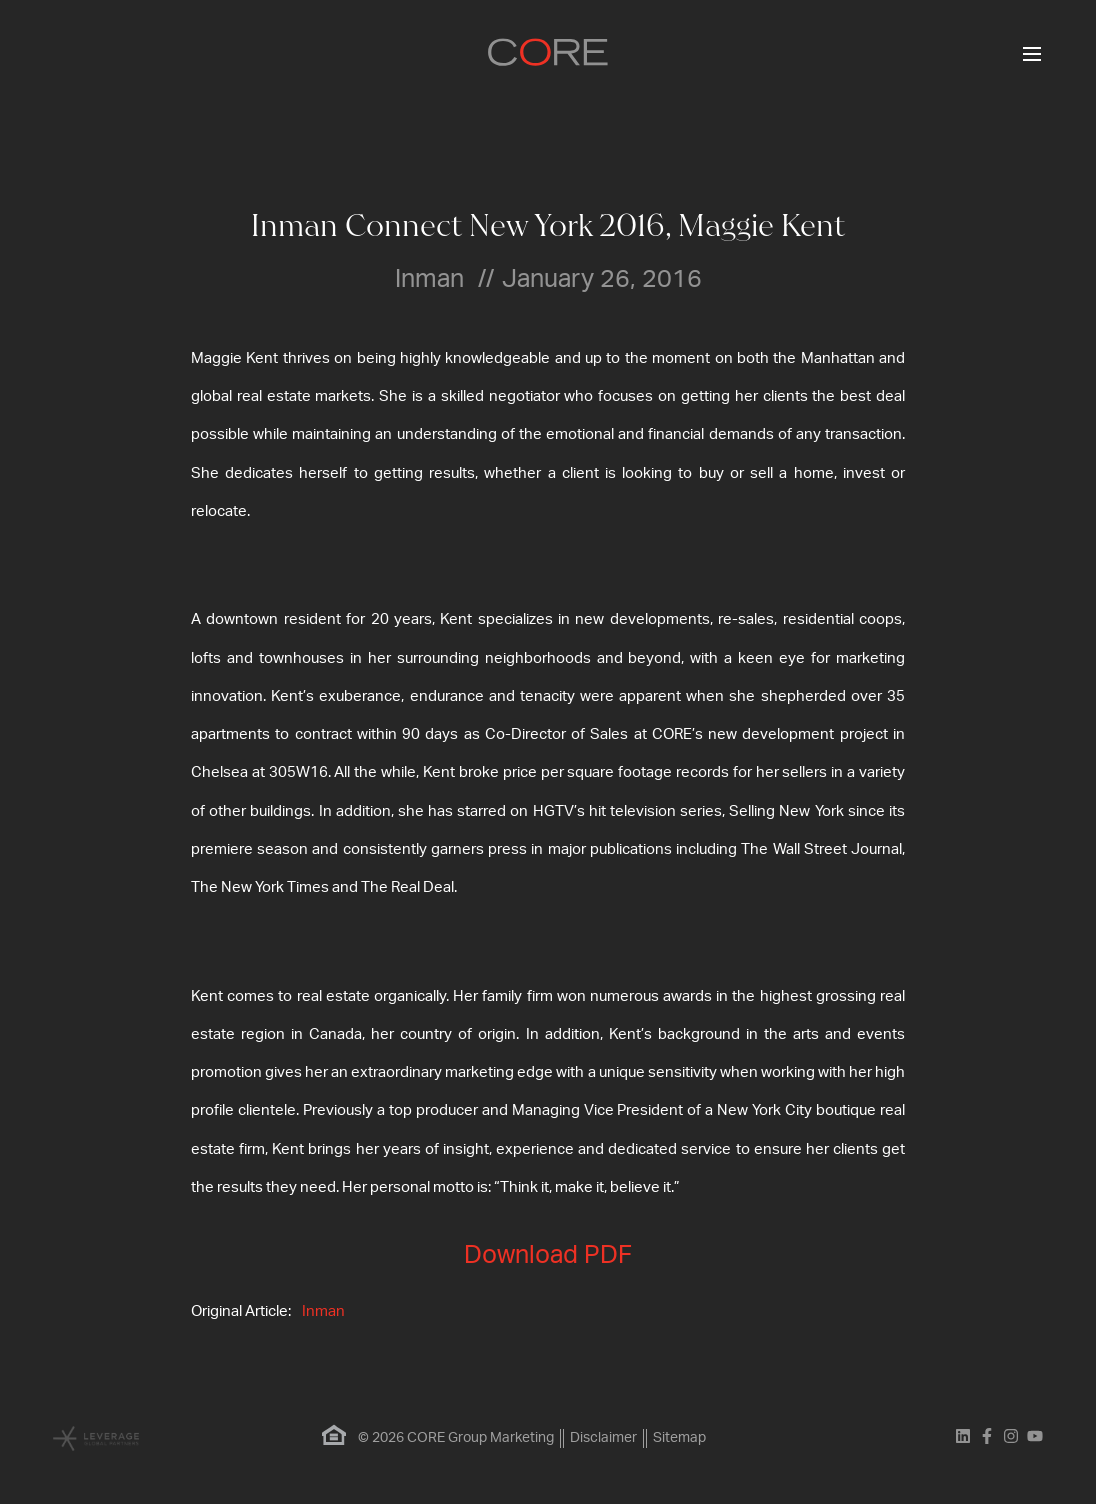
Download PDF (548, 1255)
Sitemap (679, 1438)
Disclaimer (603, 1438)
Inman (323, 1311)
